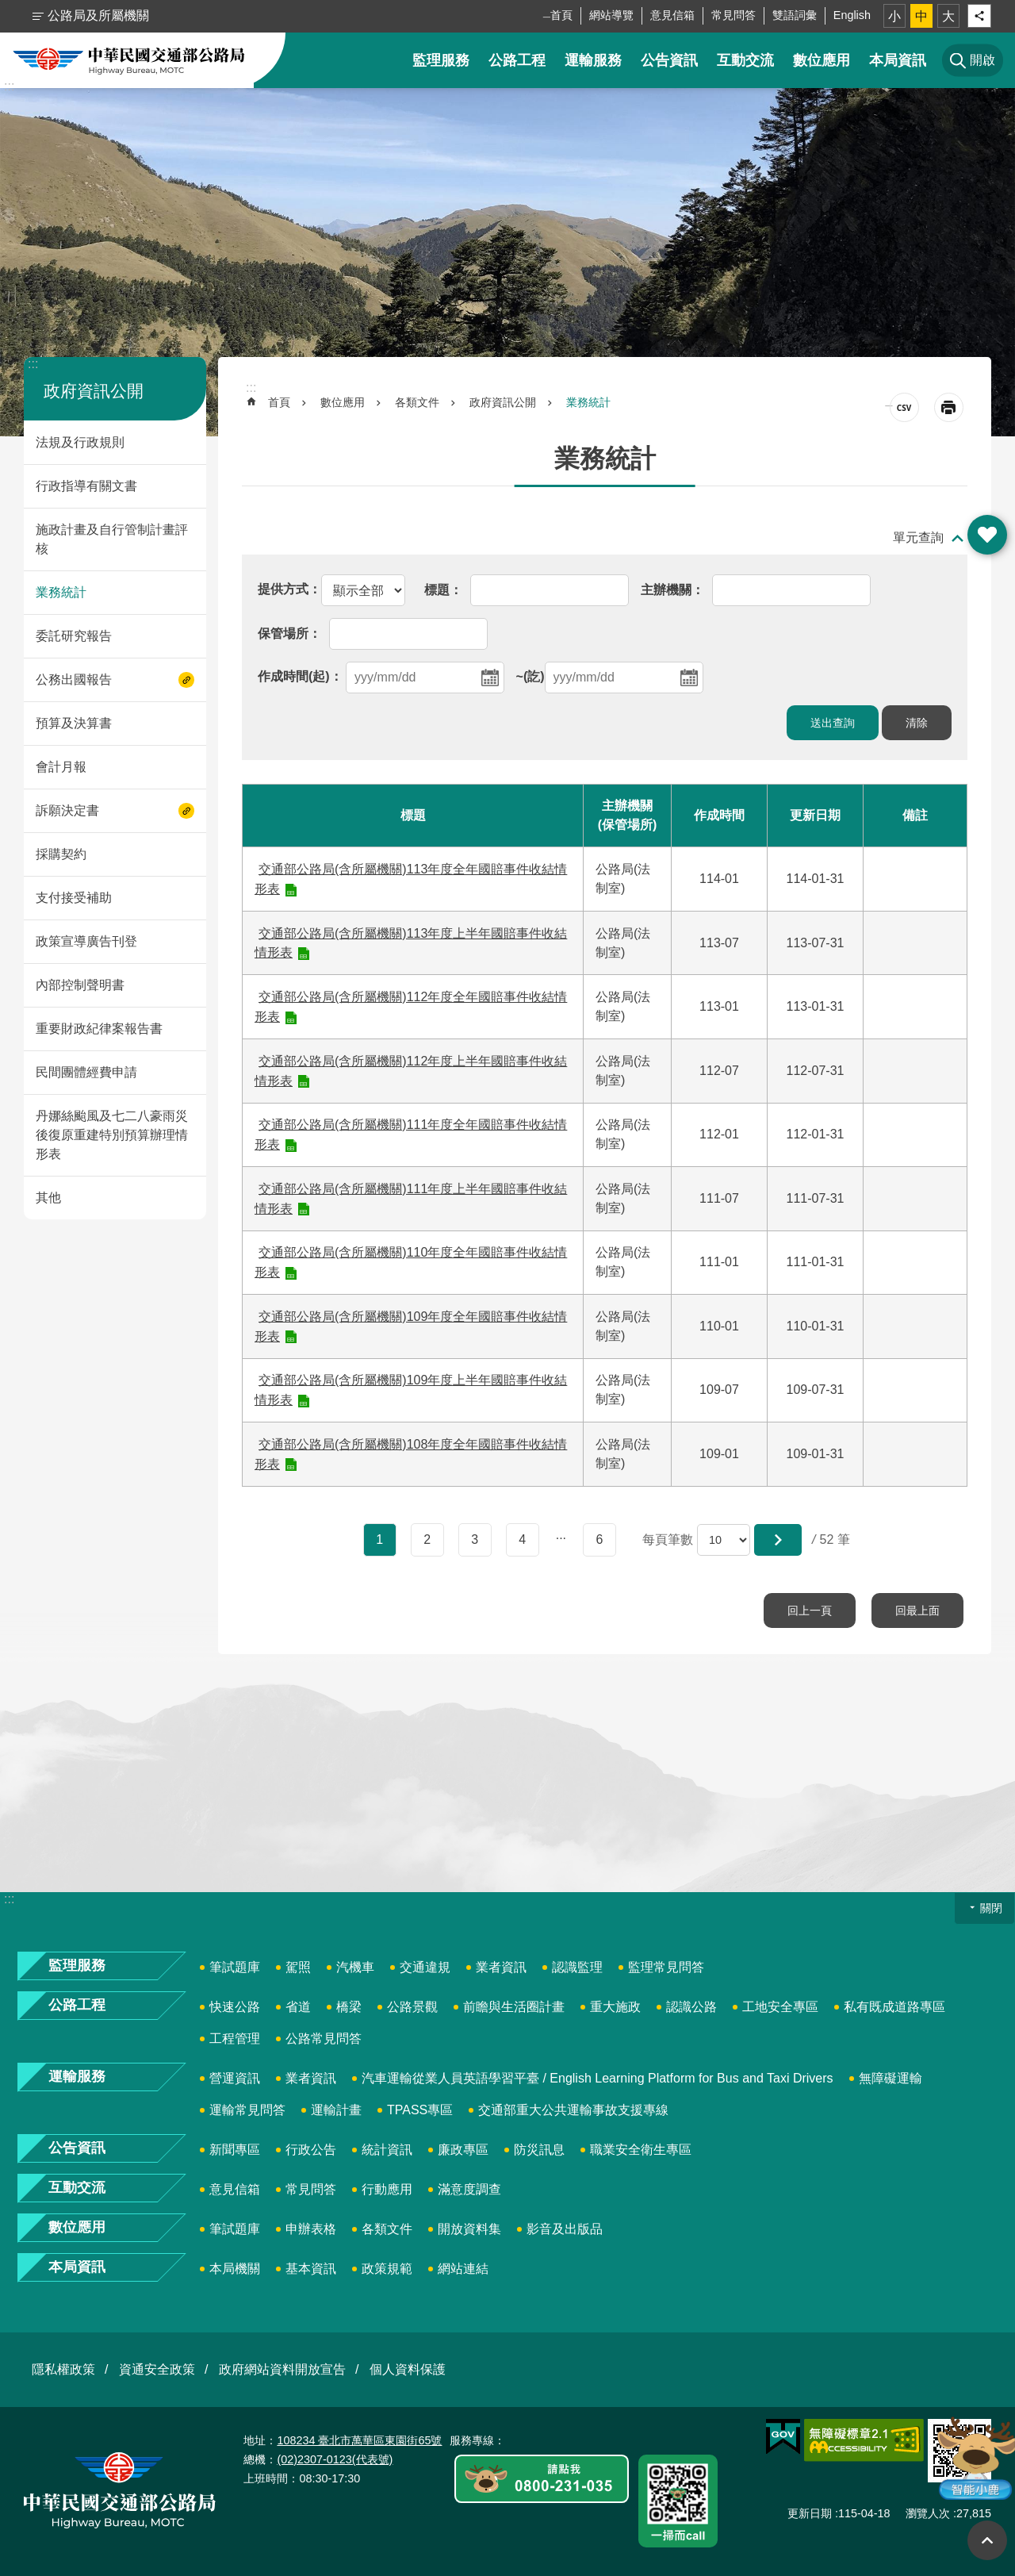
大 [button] (948, 16)
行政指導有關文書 (86, 486)
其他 (48, 1197)
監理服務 (440, 60)
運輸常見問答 (247, 2110)
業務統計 (61, 592)
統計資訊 (387, 2149)
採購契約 (61, 854)
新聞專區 (234, 2149)
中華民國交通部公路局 (129, 60)
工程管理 (234, 2038)
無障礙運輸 (890, 2078)
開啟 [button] (987, 535)
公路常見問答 (323, 2038)
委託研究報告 (74, 636)
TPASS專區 (420, 2110)
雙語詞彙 (794, 15)
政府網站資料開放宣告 (282, 2369)
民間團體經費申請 (86, 1072)
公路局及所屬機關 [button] (98, 15)
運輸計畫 (336, 2110)
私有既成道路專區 (894, 2007)
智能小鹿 (973, 2458)
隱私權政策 (63, 2369)
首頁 (561, 15)
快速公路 (234, 2007)
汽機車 (355, 1967)
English (852, 15)
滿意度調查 (469, 2189)
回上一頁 (809, 1610)
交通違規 (425, 1967)
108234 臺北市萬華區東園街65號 (359, 2440)
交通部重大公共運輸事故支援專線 (573, 2110)
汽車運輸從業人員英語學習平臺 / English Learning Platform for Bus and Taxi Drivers (597, 2078)
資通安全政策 (157, 2369)
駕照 (298, 1967)
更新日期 (809, 2513)
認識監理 (577, 1967)
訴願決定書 (67, 810)
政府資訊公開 (94, 391)
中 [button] (921, 16)
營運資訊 (234, 2078)
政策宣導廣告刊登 (86, 941)
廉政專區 (463, 2149)
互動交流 (745, 60)
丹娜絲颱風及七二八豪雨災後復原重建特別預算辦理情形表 (112, 1135)
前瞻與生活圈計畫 (514, 2007)
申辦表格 (310, 2229)
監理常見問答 (666, 1967)
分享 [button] (979, 16)
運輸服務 (593, 60)
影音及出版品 (565, 2229)
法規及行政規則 (80, 442)
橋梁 (349, 2007)
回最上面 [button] (987, 2540)
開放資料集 (469, 2229)
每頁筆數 (667, 1539)
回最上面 (917, 1610)
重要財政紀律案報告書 (99, 1028)
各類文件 (417, 402)
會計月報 (61, 767)
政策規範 (387, 2268)
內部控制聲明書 (80, 985)
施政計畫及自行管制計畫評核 (112, 539)
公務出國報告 (74, 679)
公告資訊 (669, 60)
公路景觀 (412, 2007)
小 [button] (894, 16)
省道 (298, 2007)
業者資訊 (501, 1967)
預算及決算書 (74, 723)
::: (9, 86)
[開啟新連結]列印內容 (948, 407)
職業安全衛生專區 (640, 2149)
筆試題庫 (234, 1967)
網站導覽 (611, 15)
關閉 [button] (991, 1908)
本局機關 (234, 2268)
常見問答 (733, 15)
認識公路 (691, 2007)
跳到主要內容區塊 (8, 8)
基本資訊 (310, 2268)
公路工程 (517, 60)
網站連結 (463, 2268)
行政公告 (310, 2149)
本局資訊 (897, 60)
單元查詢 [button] (918, 537)
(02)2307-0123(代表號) (335, 2459)
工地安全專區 (780, 2007)
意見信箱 (672, 15)
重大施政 (615, 2007)
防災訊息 (539, 2149)
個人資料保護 (408, 2369)
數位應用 (821, 60)
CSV (904, 407)
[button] (778, 1540)
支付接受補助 (74, 897)
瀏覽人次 (928, 2513)
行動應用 (387, 2189)
